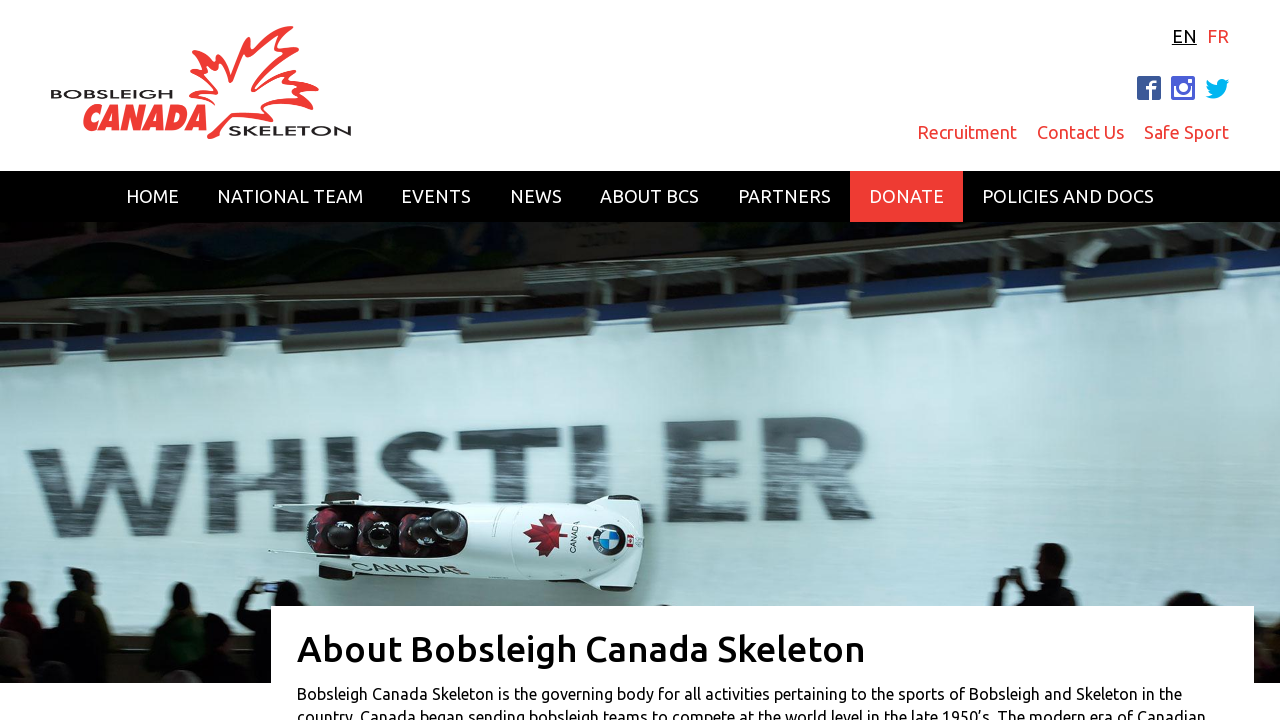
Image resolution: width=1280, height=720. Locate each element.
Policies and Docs (1068, 196)
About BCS (649, 196)
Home (152, 196)
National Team (290, 196)
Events (436, 196)
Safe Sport (1186, 132)
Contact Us (1080, 132)
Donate (906, 196)
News (536, 196)
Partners (784, 196)
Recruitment (967, 132)
